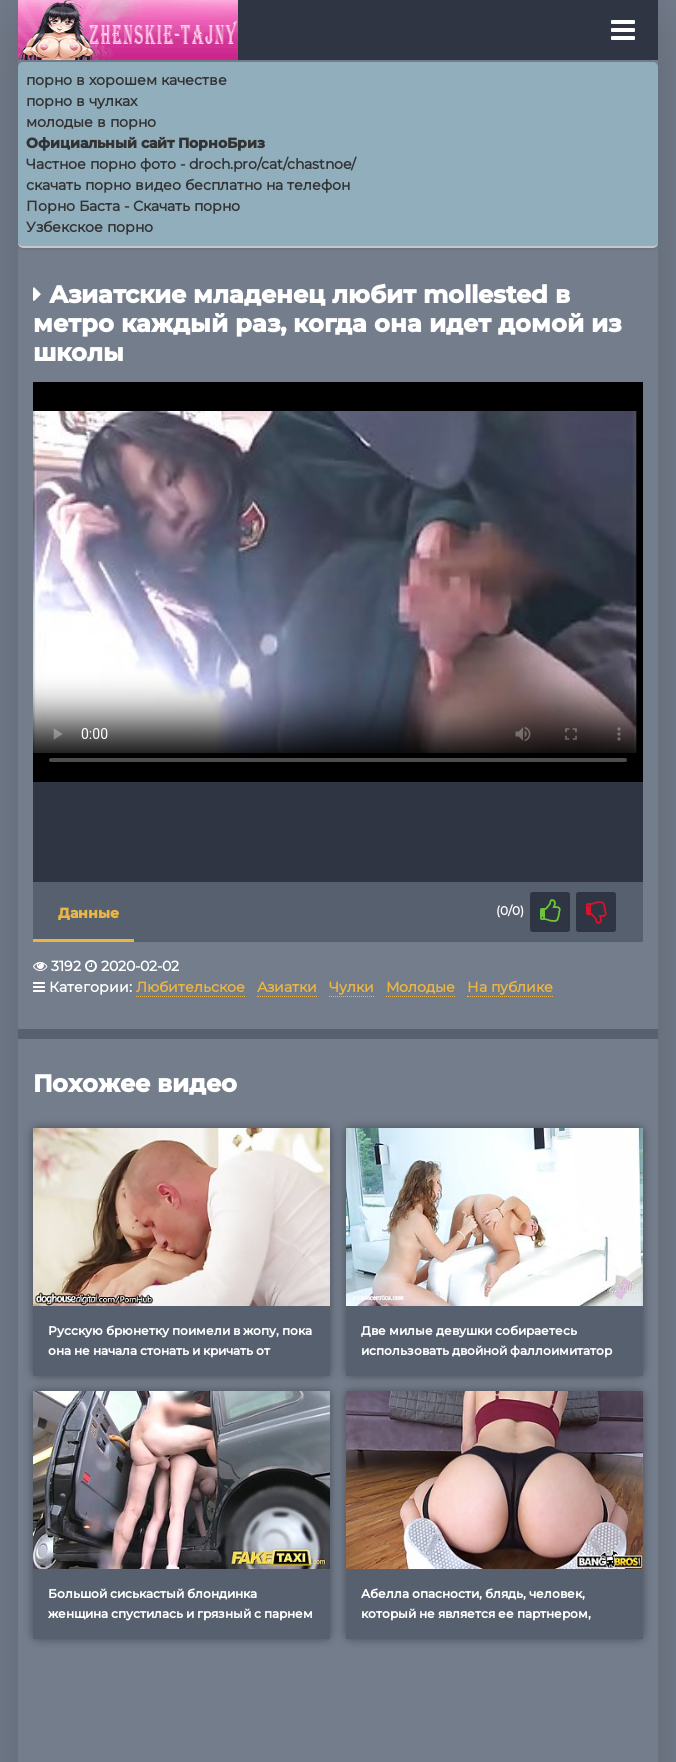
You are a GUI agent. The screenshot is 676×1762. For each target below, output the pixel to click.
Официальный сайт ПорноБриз (145, 143)
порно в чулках (81, 101)
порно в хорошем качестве (126, 80)
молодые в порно (91, 122)
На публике (510, 987)
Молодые (420, 987)
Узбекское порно (89, 227)
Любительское (190, 987)
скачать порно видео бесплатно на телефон (188, 185)
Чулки (351, 987)
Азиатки (287, 987)
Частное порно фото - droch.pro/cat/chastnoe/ (191, 164)
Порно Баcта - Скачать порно (133, 206)
